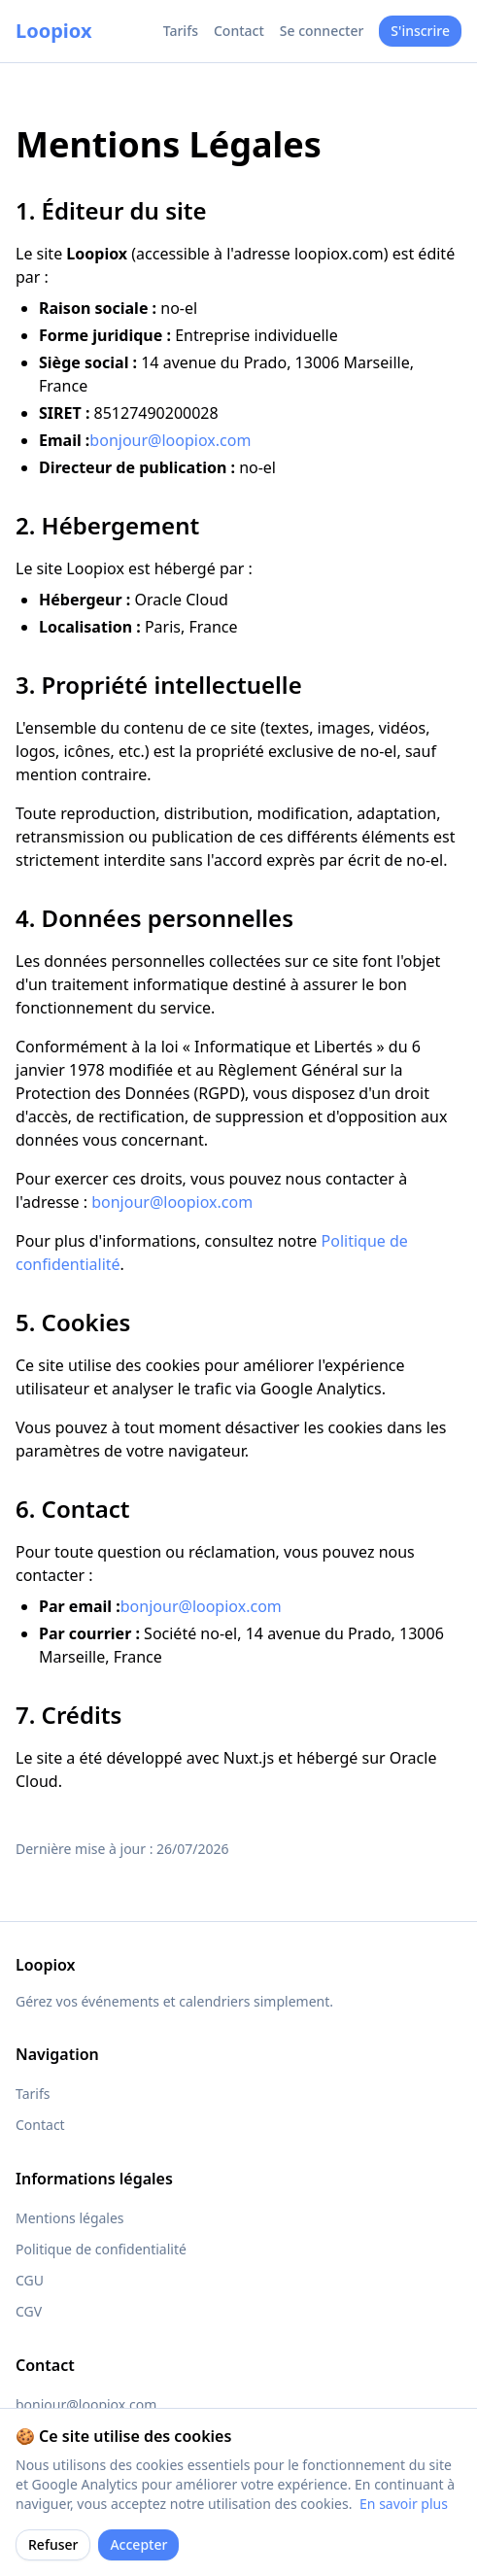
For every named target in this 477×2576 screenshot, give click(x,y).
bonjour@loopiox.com (170, 440)
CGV (29, 2311)
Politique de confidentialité (101, 2249)
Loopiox (53, 30)
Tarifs (180, 30)
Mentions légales (70, 2218)
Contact (239, 30)
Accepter (138, 2544)
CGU (30, 2280)
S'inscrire (420, 30)
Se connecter (322, 30)
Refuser (53, 2544)
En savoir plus (403, 2503)
